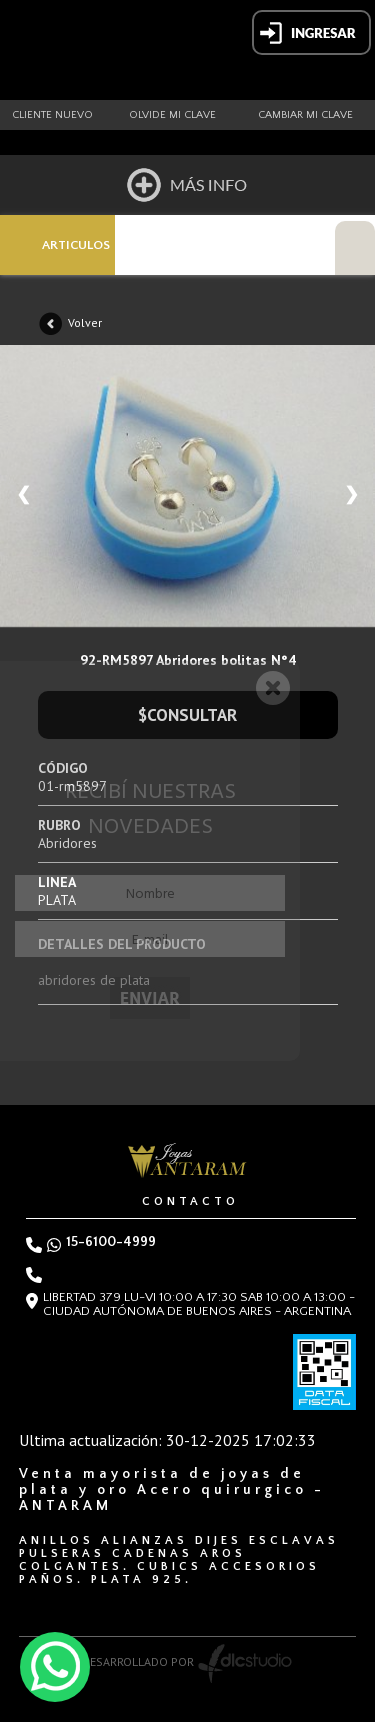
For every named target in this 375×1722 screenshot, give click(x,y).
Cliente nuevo (52, 115)
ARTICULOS (76, 245)
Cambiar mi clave (305, 115)
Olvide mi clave (172, 115)
